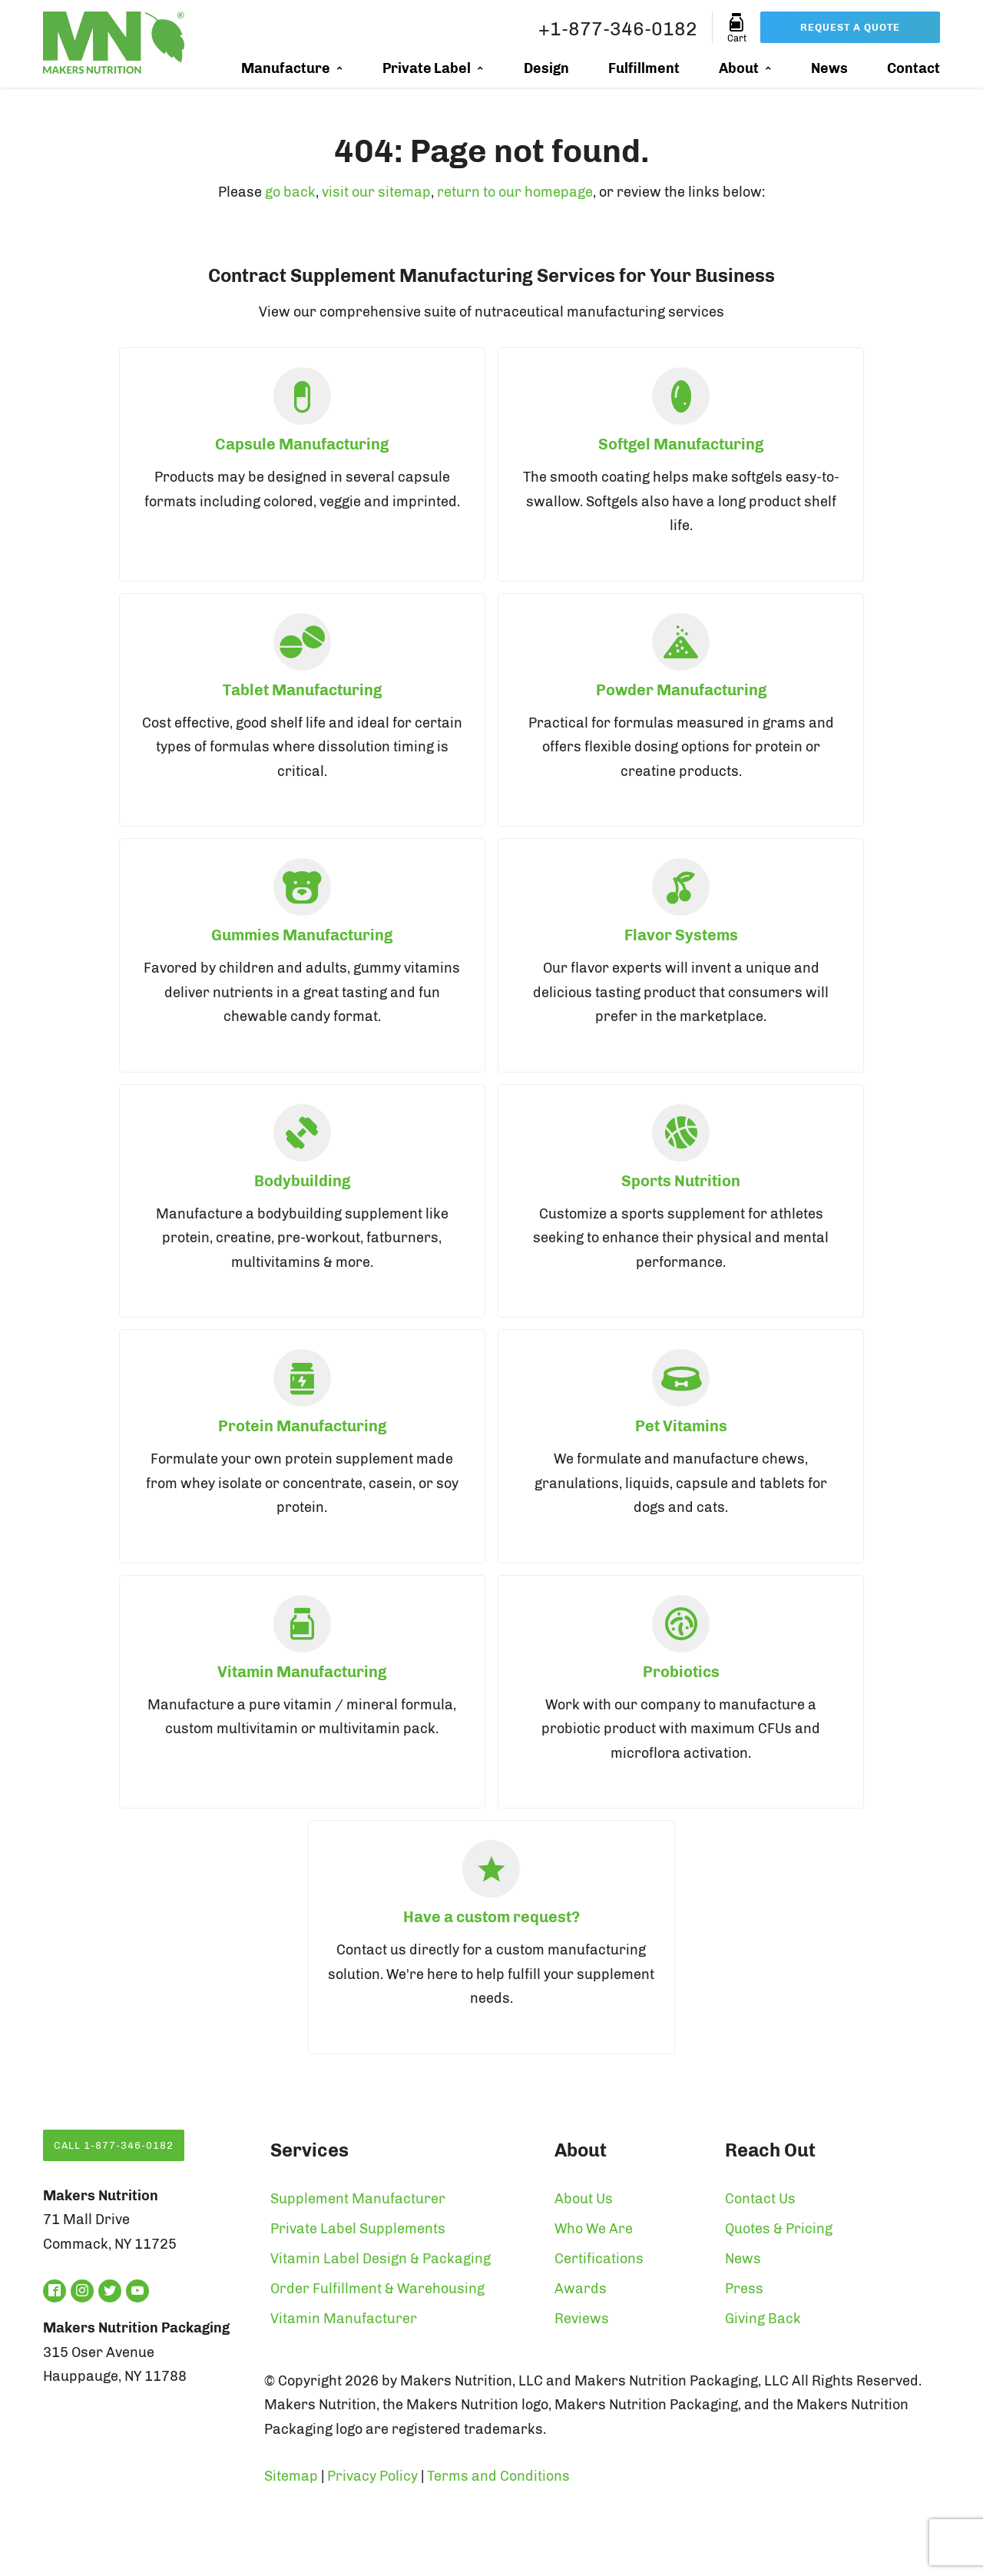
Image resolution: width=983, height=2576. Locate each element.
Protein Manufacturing (302, 1426)
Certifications (599, 2258)
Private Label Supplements (357, 2228)
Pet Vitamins (681, 1426)
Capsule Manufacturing (302, 444)
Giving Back (763, 2318)
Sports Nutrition (680, 1181)
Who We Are (593, 2228)
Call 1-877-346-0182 (114, 2145)
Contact (913, 68)
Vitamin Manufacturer (343, 2318)
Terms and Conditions (498, 2476)
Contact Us (760, 2198)
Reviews (581, 2318)
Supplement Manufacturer (357, 2198)
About (739, 68)
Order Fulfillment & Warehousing (377, 2288)
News (829, 68)
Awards (580, 2288)
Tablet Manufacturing (302, 690)
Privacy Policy (372, 2476)
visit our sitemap (376, 192)
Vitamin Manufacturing (301, 1672)
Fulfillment (644, 68)
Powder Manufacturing (681, 690)
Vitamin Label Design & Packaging (380, 2258)
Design (546, 68)
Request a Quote (850, 27)
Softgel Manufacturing (680, 444)
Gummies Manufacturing (301, 935)
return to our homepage (515, 192)
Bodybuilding (302, 1181)
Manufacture (285, 68)
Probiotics (681, 1672)
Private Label (426, 68)
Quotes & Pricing (778, 2228)
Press (744, 2288)
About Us (583, 2198)
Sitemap (291, 2476)
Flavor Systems (681, 935)
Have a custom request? (491, 1917)
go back (290, 192)
